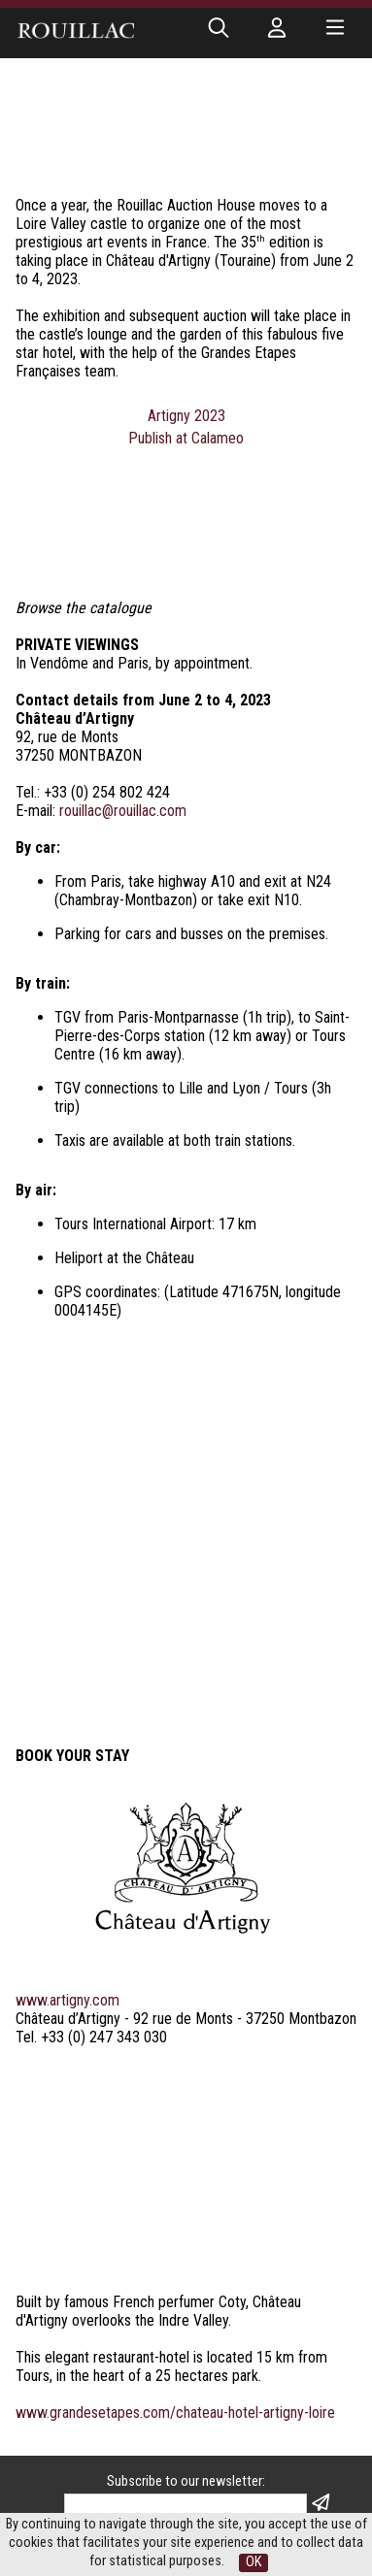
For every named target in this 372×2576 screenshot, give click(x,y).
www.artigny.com (67, 1659)
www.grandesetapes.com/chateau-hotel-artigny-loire (175, 2072)
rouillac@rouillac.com (122, 810)
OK (253, 2562)
